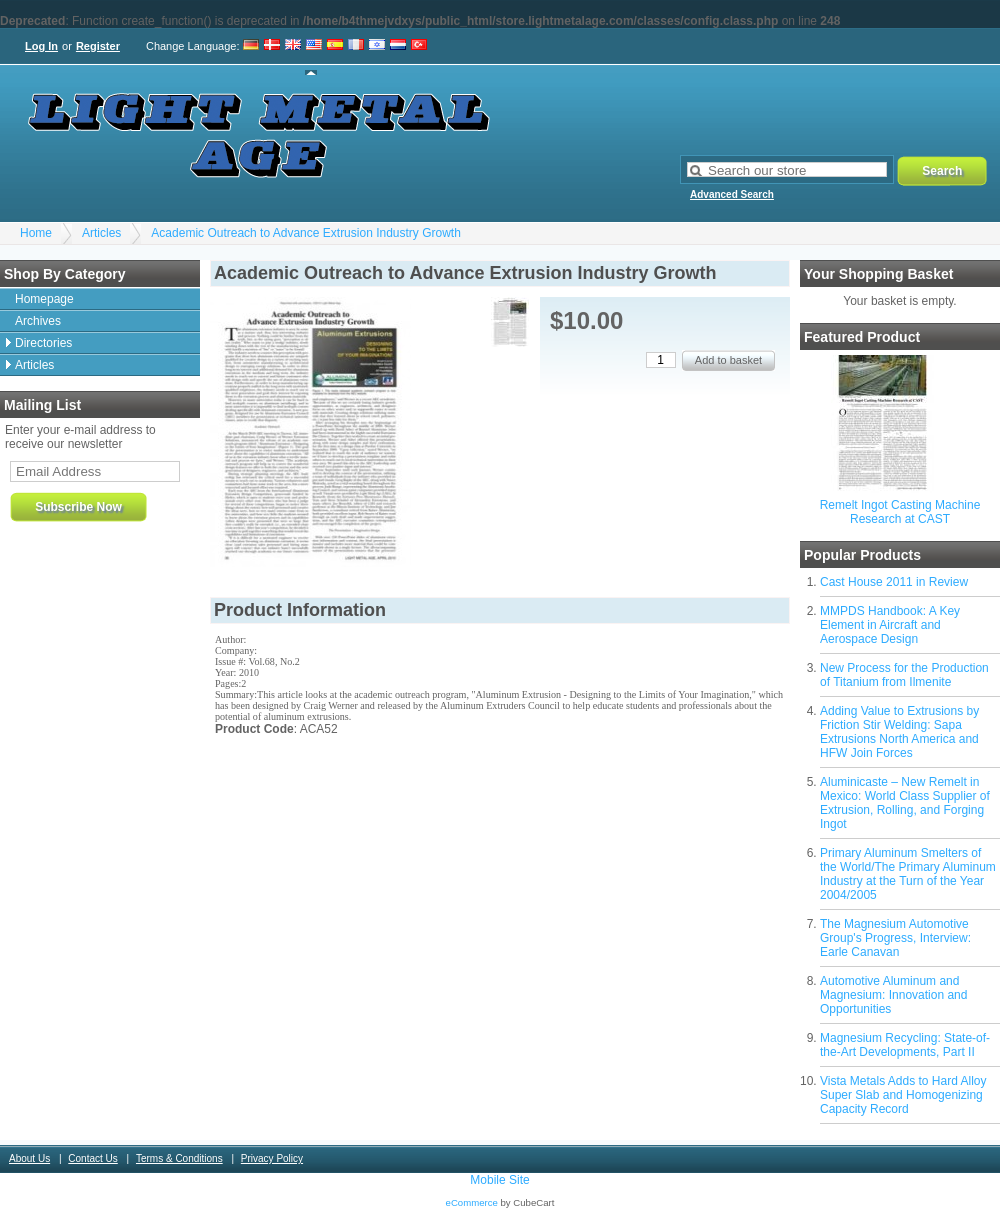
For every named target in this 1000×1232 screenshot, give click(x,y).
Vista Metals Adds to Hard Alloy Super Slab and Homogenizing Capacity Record (903, 1095)
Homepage (44, 299)
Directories (43, 343)
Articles (101, 233)
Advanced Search (732, 194)
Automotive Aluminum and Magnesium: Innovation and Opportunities (893, 995)
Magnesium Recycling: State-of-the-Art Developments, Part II (905, 1045)
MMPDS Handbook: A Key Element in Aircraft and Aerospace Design (890, 625)
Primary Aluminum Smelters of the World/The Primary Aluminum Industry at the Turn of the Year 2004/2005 (908, 874)
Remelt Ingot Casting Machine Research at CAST (900, 512)
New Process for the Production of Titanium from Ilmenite (904, 675)
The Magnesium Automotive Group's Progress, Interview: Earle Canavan (895, 938)
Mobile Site (499, 1180)
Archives (38, 321)
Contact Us (92, 1158)
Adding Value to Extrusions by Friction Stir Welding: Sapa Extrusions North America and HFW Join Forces (899, 732)
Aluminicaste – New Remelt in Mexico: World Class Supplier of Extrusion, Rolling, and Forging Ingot (905, 803)
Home (36, 233)
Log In (41, 46)
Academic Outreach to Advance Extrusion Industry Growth (305, 233)
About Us (29, 1158)
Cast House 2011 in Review (894, 582)
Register (98, 46)
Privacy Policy (272, 1158)
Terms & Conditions (179, 1158)
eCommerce (472, 1202)
